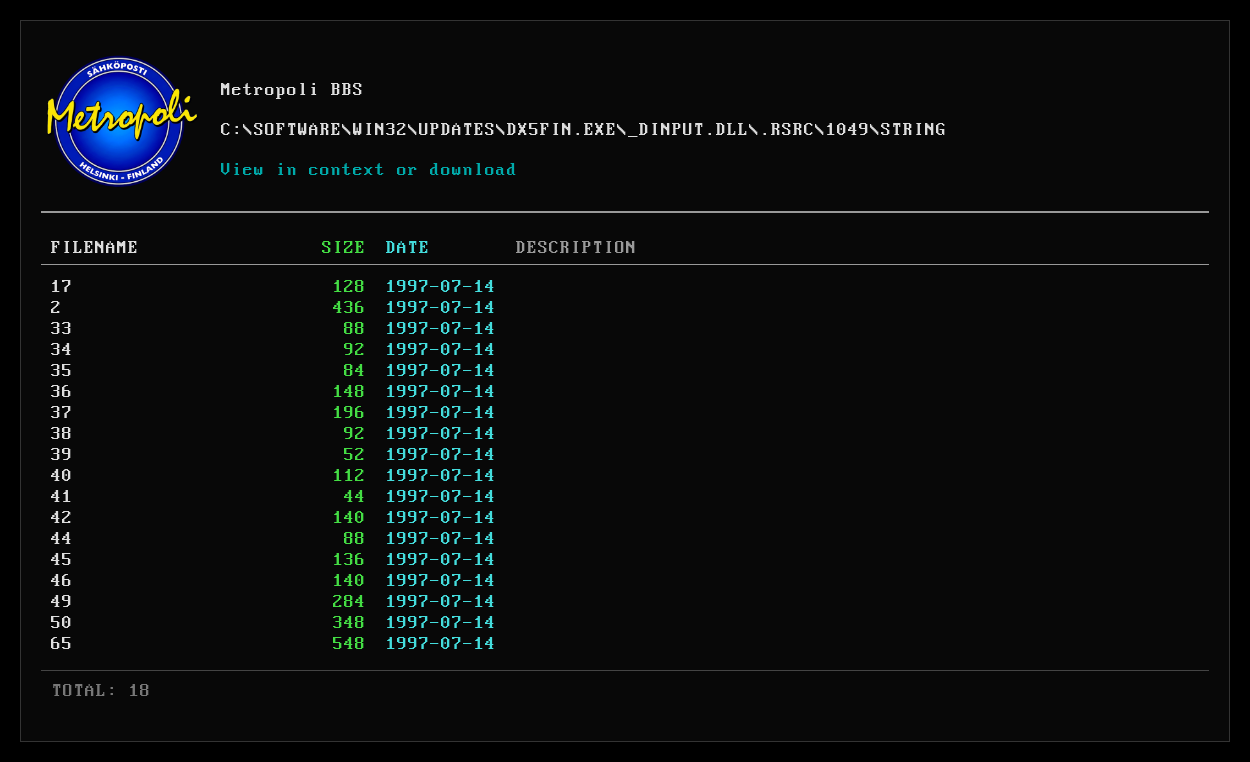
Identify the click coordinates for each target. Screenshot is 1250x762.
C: (232, 130)
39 (62, 455)
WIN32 (380, 130)
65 (62, 644)
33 (62, 329)
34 (62, 350)
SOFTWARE (298, 130)
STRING (914, 130)
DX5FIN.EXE (562, 130)
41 (62, 497)
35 (62, 371)
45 (62, 560)
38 (62, 434)
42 (62, 518)
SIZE (344, 248)
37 (62, 413)
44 (62, 539)
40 (62, 476)
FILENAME (95, 248)
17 (62, 287)
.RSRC (787, 130)
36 (62, 392)
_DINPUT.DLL (688, 130)
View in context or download (369, 170)
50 (62, 623)
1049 (848, 130)
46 (62, 581)
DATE (408, 248)
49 (62, 602)
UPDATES (457, 130)
